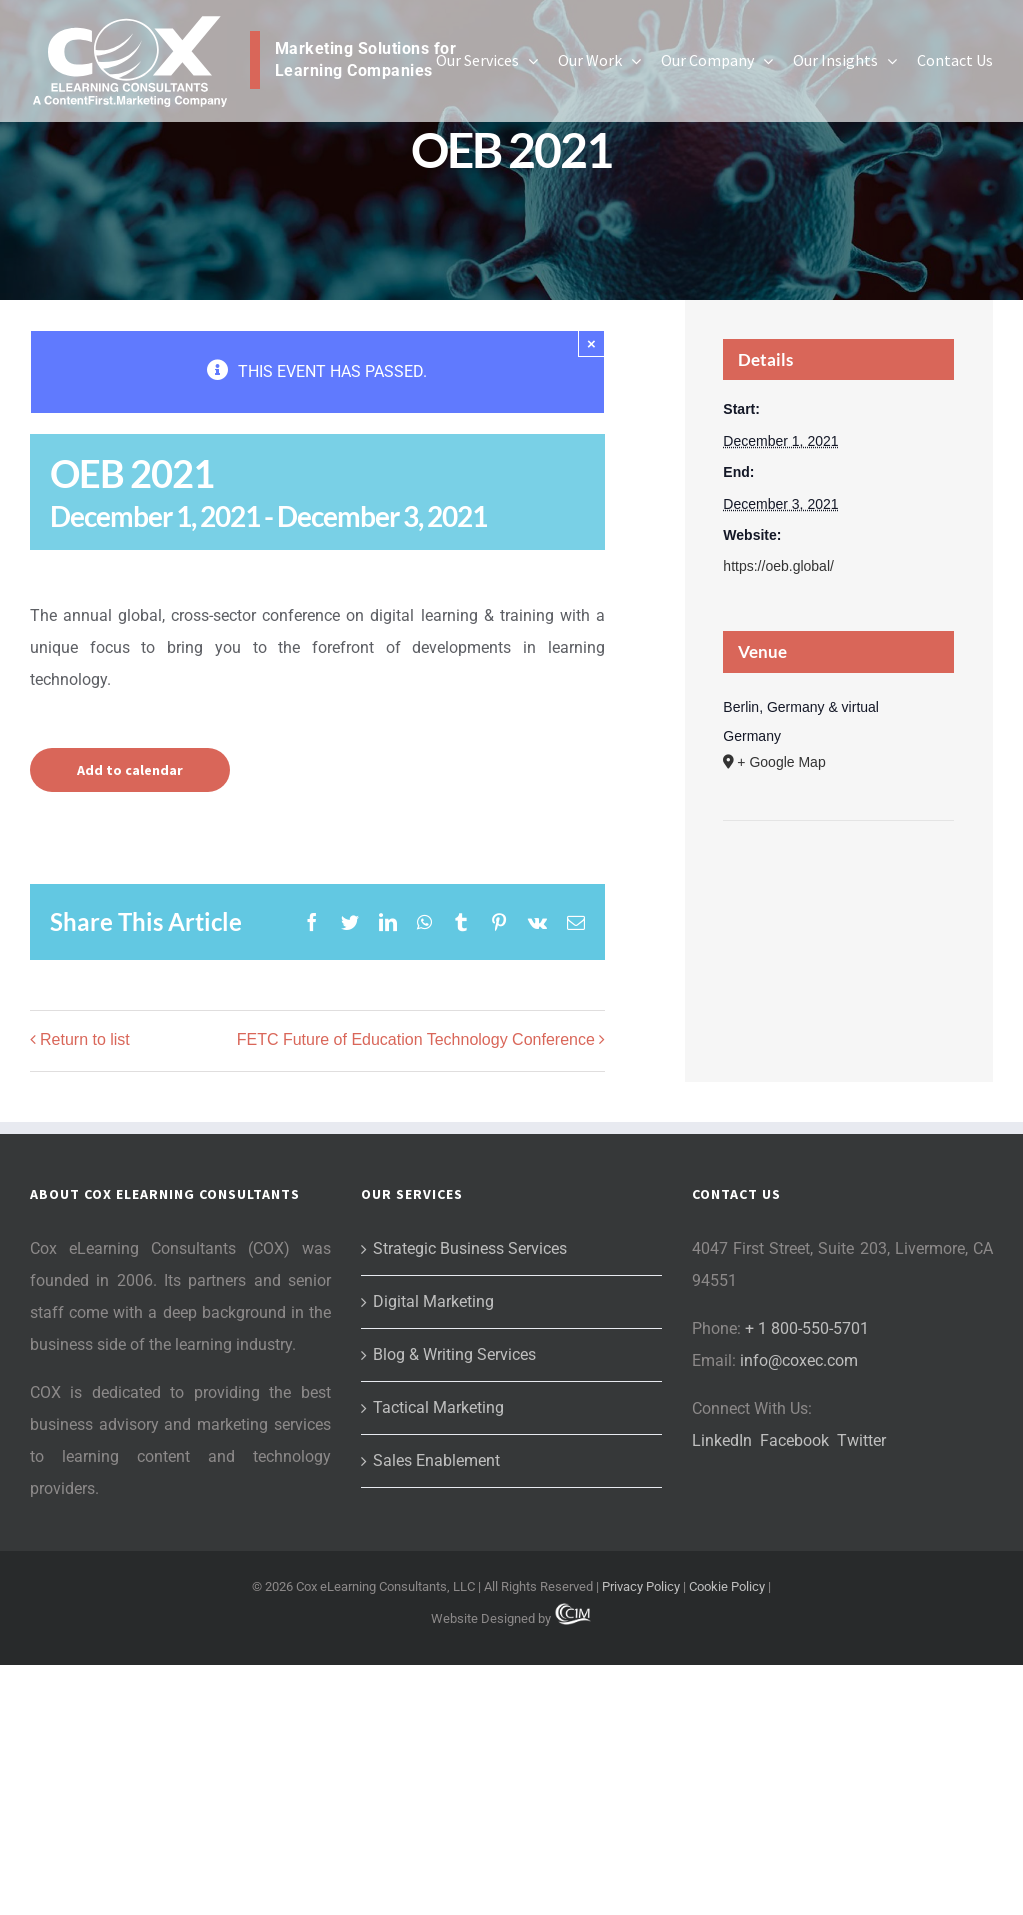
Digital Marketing (433, 1301)
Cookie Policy (727, 1586)
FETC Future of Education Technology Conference (416, 1039)
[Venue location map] (838, 881)
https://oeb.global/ (778, 566)
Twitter (861, 1440)
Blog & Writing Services (454, 1354)
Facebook (794, 1440)
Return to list (85, 1039)
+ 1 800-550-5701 (807, 1328)
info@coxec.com (799, 1360)
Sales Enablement (436, 1460)
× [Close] (591, 343)
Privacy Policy (641, 1586)
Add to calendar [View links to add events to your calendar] (130, 770)
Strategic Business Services (470, 1248)
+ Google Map (781, 762)
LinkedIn (722, 1440)
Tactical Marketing (438, 1407)
